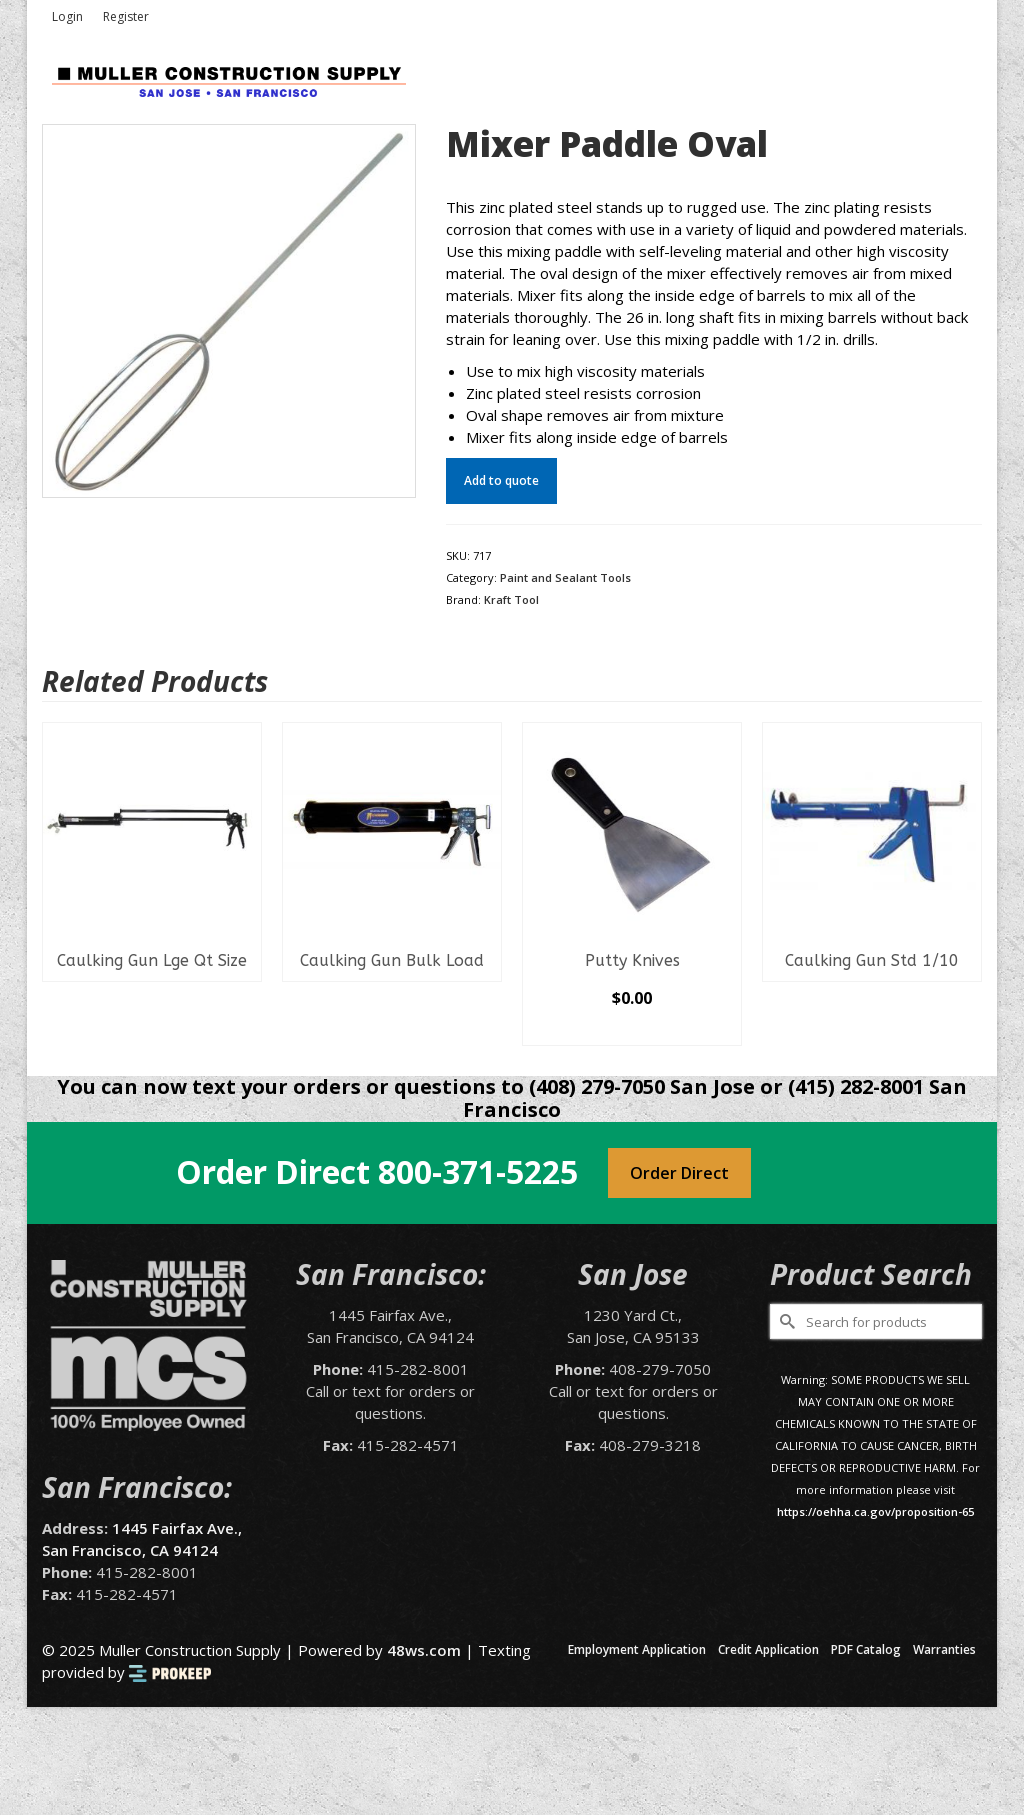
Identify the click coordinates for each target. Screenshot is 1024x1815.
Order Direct (679, 1173)
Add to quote (501, 480)
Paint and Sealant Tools (565, 577)
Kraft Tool (511, 599)
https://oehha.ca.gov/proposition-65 (875, 1511)
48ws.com (424, 1650)
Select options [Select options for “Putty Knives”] (632, 1030)
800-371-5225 (478, 1171)
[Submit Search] (785, 1321)
